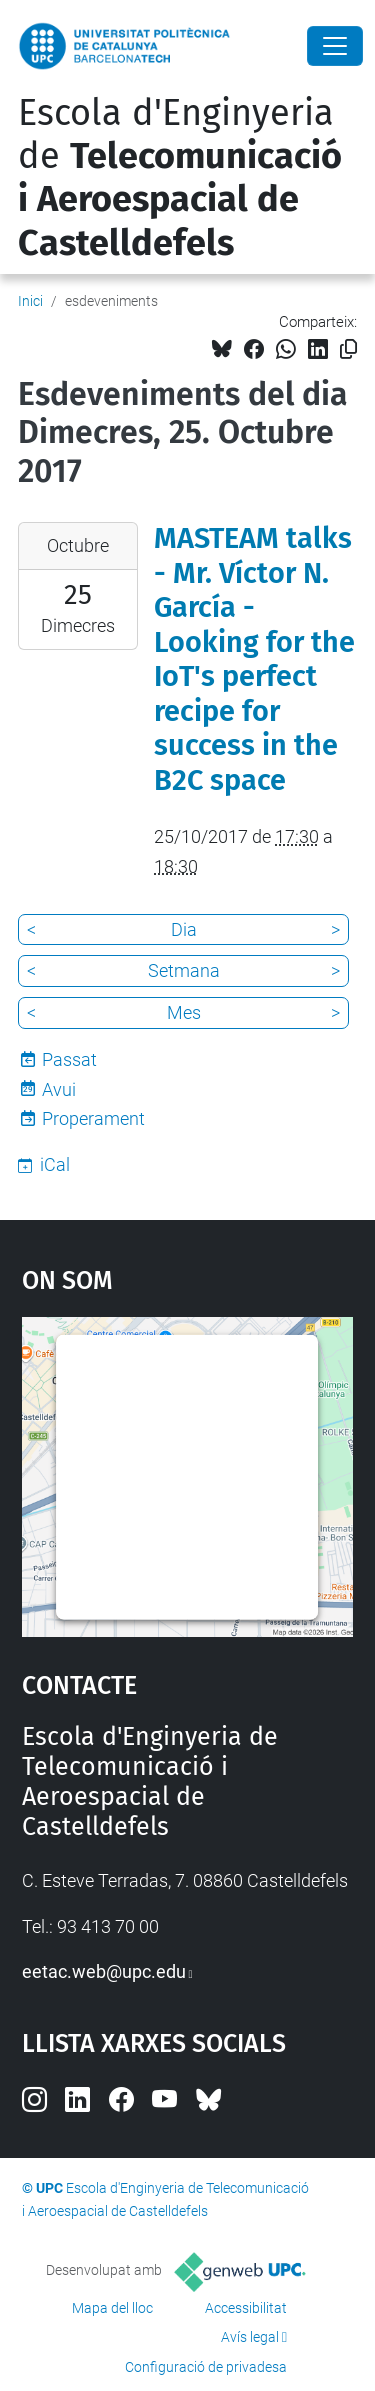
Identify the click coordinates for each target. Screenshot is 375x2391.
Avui (59, 1089)
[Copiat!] (348, 349)
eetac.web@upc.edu (104, 1971)
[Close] (335, 46)
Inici (30, 301)
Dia (184, 929)
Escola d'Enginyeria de (180, 178)
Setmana (184, 970)
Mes (184, 1012)
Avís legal (250, 2337)
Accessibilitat (246, 2308)
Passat (69, 1059)
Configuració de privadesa (206, 2367)
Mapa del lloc (112, 2308)
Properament (93, 1118)
